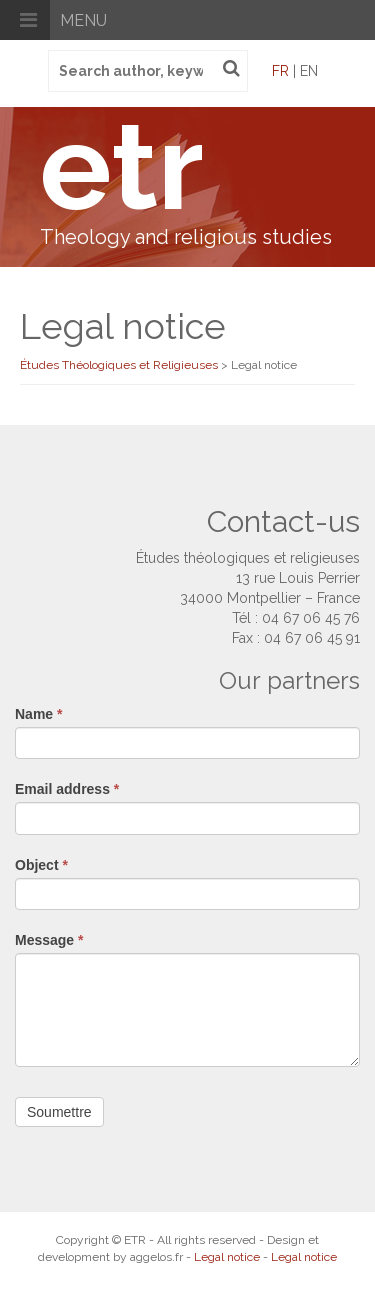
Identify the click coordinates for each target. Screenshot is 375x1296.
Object (41, 865)
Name (38, 714)
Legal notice (227, 1257)
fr (280, 71)
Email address (67, 789)
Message (49, 940)
